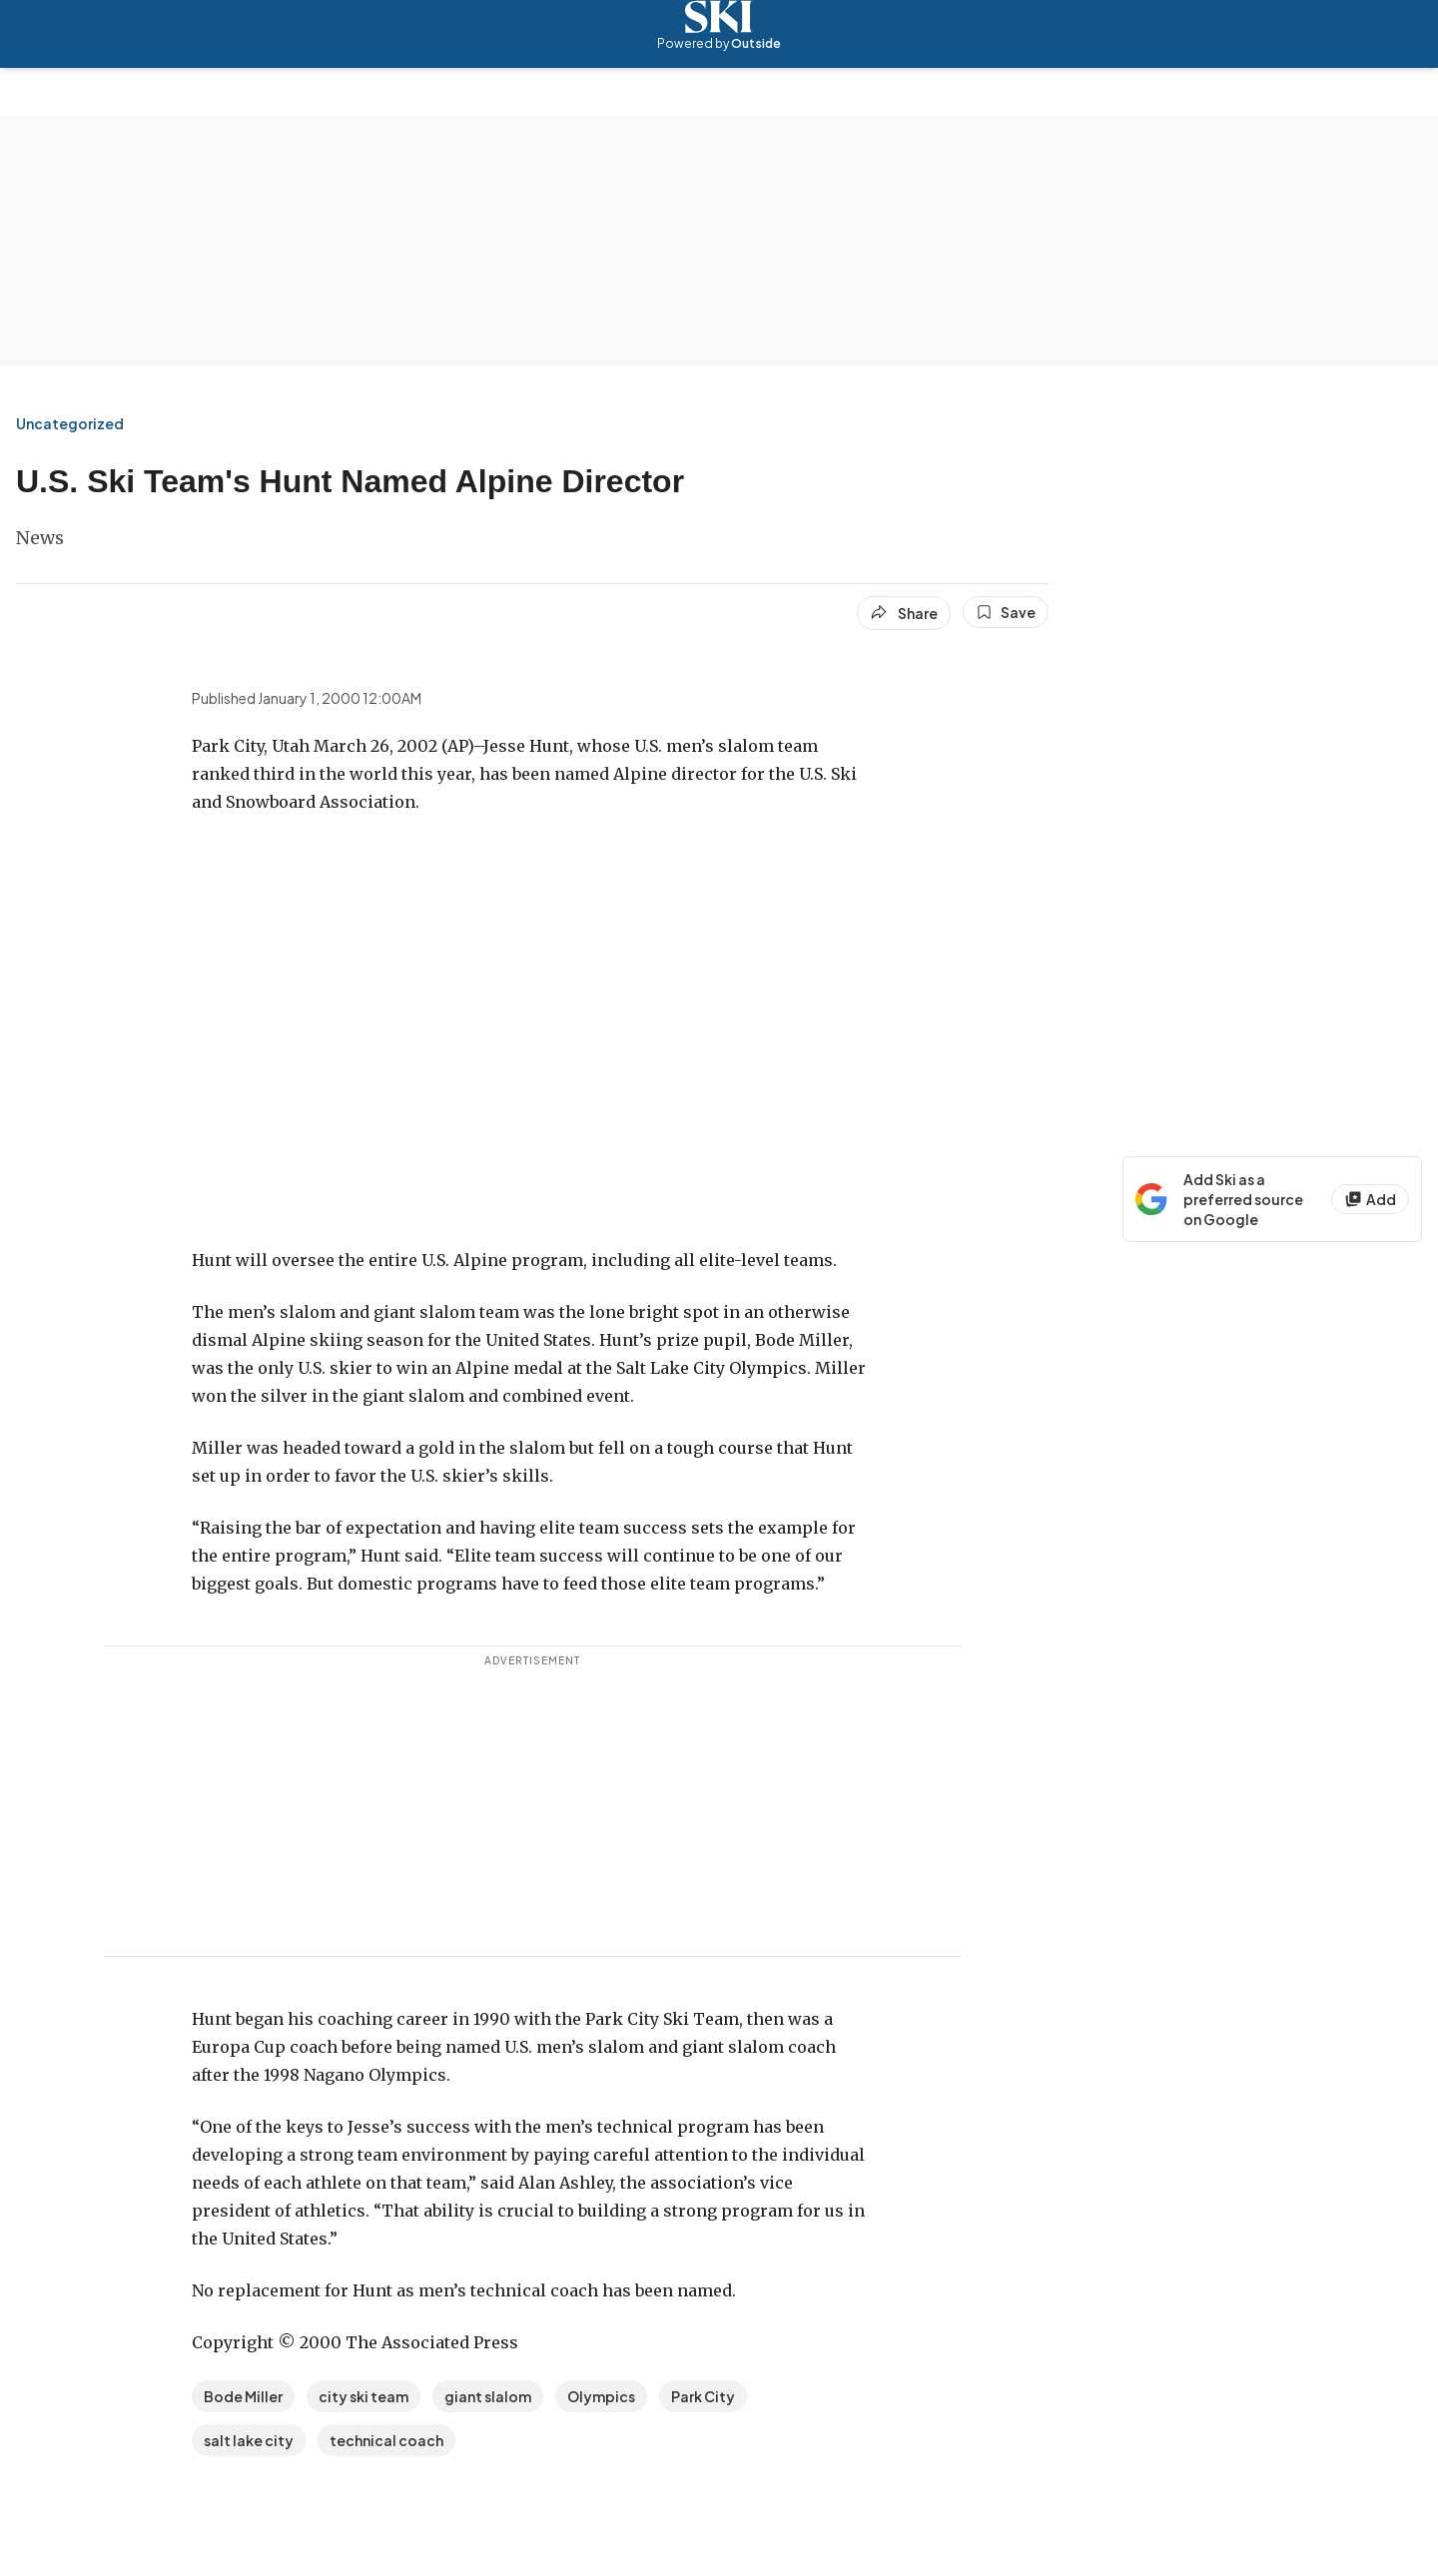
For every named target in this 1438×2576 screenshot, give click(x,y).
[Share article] (904, 613)
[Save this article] (1006, 612)
